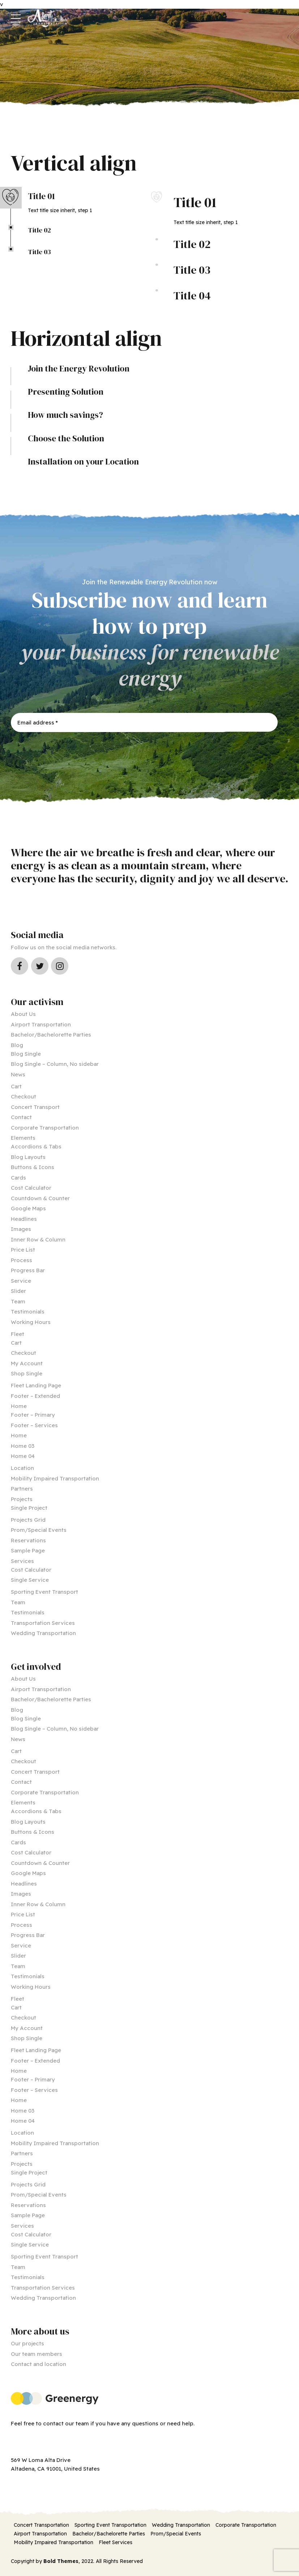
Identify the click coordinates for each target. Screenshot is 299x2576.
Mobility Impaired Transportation (55, 1478)
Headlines (24, 1218)
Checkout (23, 1096)
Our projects (27, 2343)
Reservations (28, 1540)
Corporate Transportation (45, 1127)
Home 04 (23, 1456)
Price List (23, 1249)
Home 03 (22, 1445)
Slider (18, 1290)
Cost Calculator (31, 1187)
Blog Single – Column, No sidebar (55, 1063)
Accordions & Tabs (36, 1146)
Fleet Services (115, 2542)
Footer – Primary (33, 1414)
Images (21, 1229)
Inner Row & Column (38, 1239)
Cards (18, 1177)
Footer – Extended (35, 1395)
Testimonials (27, 1311)
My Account (27, 1363)
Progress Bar (28, 1270)
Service (21, 1280)
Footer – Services (34, 1425)
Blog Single (26, 1053)
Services (22, 1561)
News (18, 1074)
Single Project (29, 1507)
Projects (22, 1499)
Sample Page (28, 1550)
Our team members (36, 2353)
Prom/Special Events (39, 1529)
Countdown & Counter (40, 1198)
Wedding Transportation (43, 1633)
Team (18, 1301)
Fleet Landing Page (36, 1385)
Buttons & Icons (32, 1167)
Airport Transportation (41, 1024)
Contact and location (38, 2364)
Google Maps (28, 1208)
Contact (21, 1117)
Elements (23, 1137)
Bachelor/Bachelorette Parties (51, 1034)
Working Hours (31, 1322)
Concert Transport (35, 1107)
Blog (17, 1045)
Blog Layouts (28, 1156)
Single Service (30, 1579)
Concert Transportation (41, 2525)
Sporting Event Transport (44, 1591)
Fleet (17, 1334)
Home (19, 1406)
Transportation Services (43, 1622)
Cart (16, 1086)
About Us (23, 1013)
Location (22, 1468)
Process (21, 1260)
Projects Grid (28, 1519)
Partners (22, 1488)
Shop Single (26, 1373)
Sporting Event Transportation (110, 2525)
